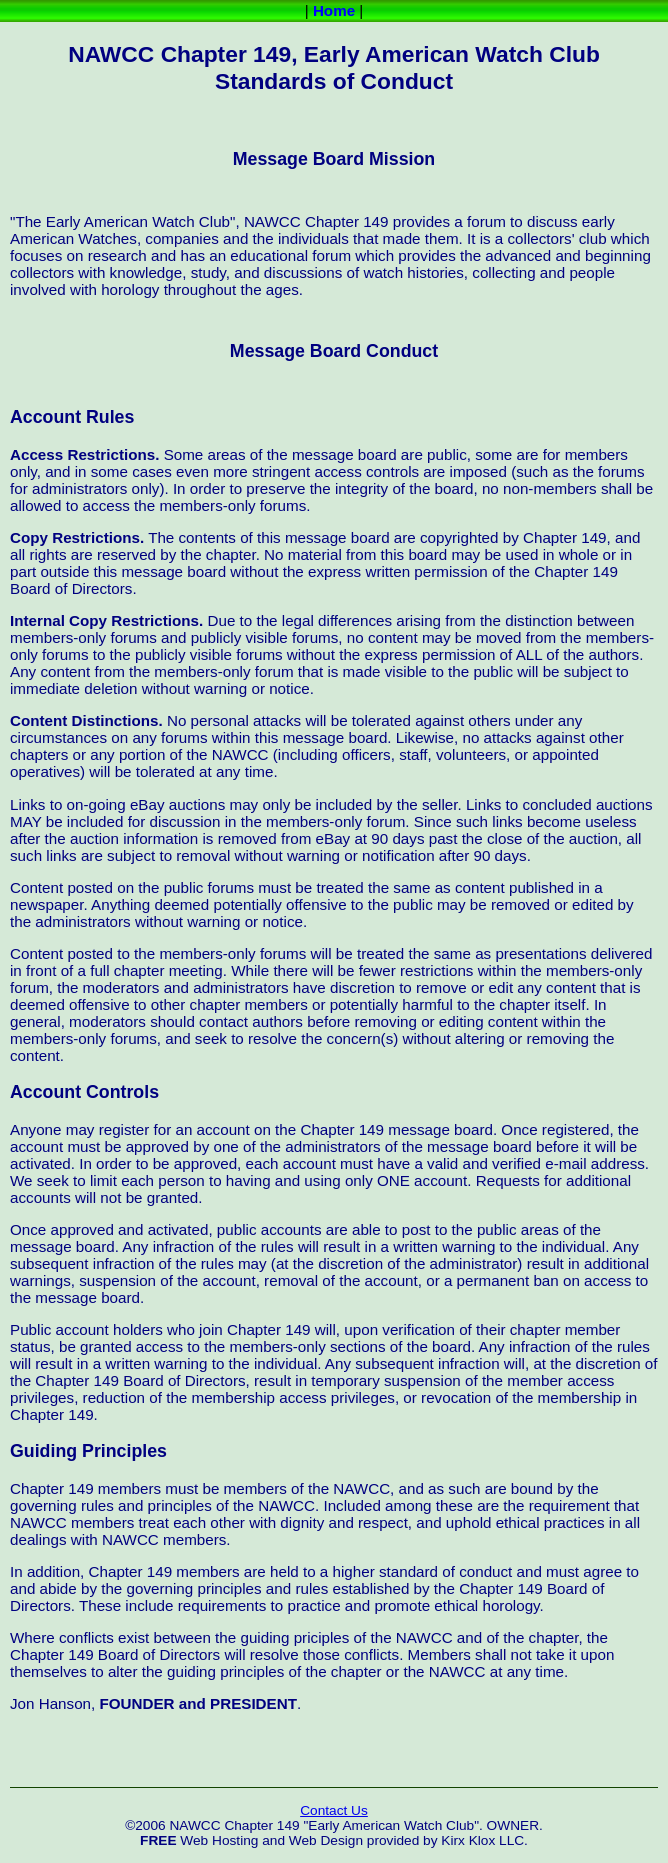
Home (334, 10)
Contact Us (334, 1810)
